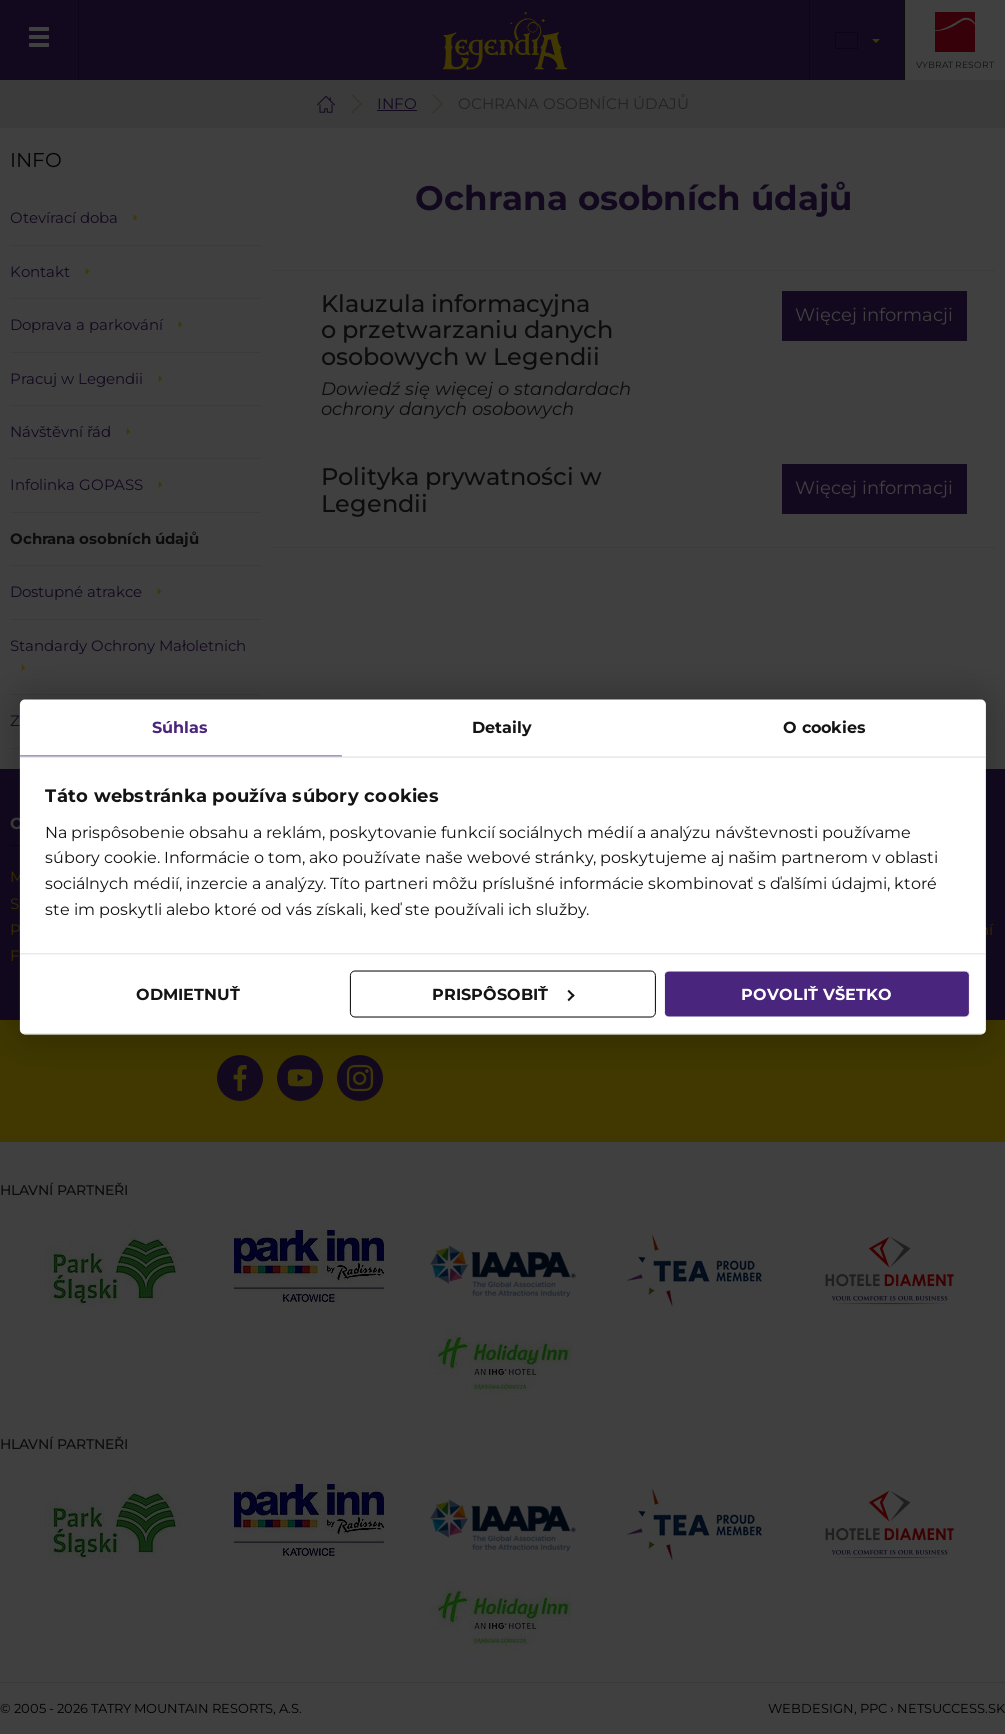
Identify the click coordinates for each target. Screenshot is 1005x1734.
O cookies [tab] (824, 727)
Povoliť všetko (816, 993)
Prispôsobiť (503, 993)
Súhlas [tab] (181, 727)
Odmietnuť (189, 993)
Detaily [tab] (503, 727)
